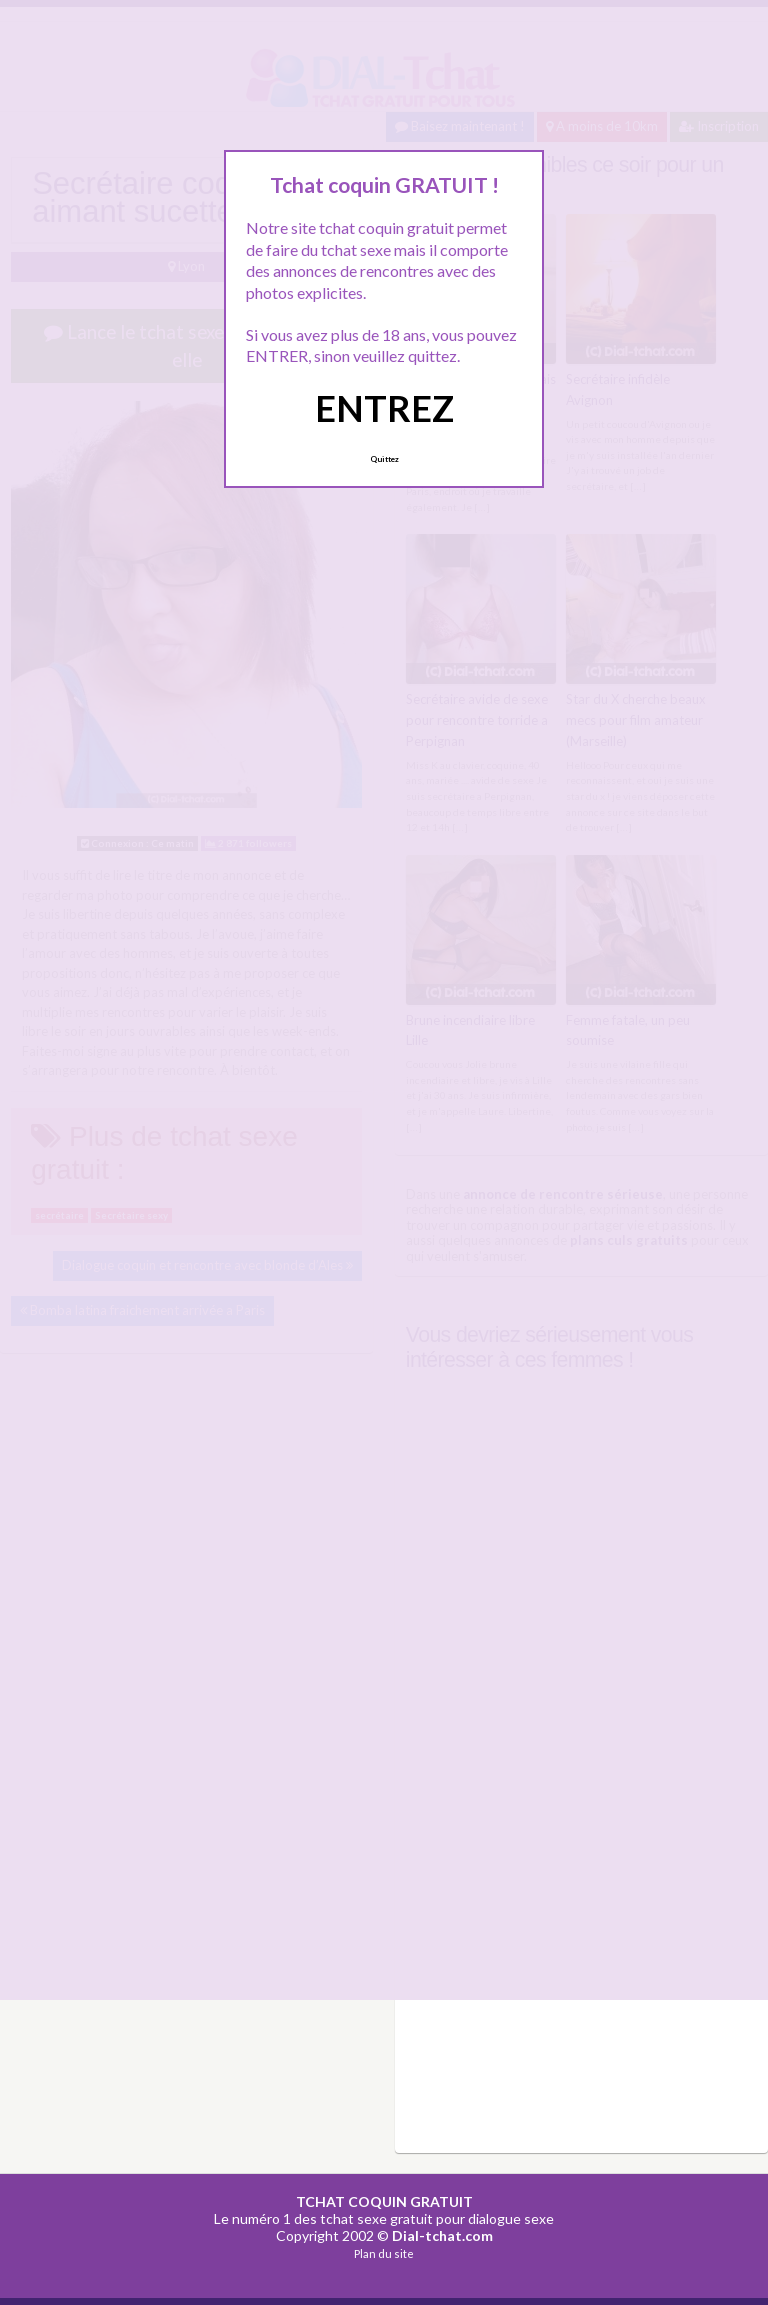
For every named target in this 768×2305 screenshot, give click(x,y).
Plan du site (384, 2253)
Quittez (384, 459)
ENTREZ (384, 408)
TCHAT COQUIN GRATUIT (384, 2201)
